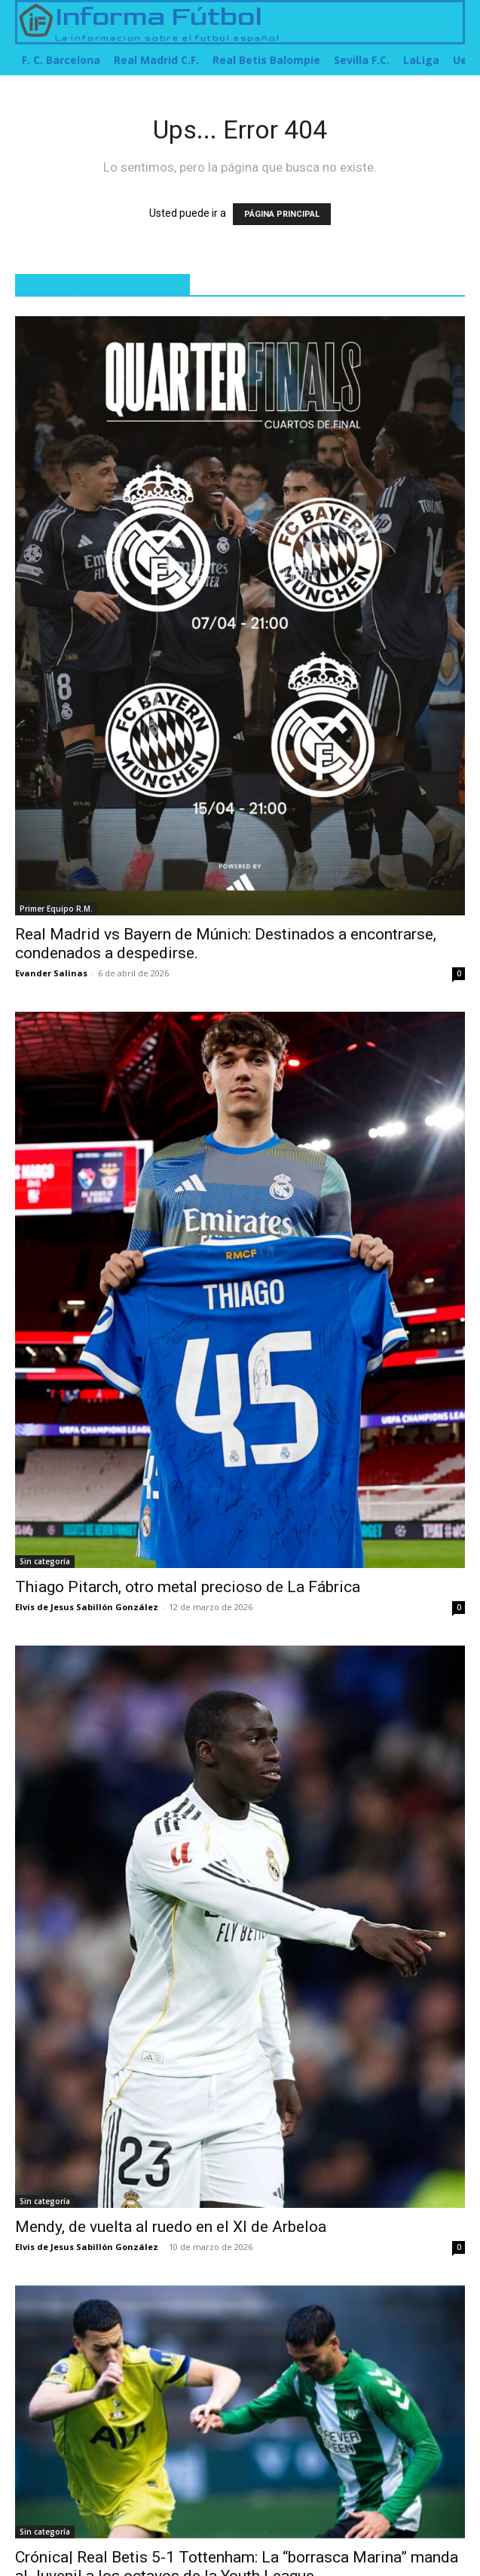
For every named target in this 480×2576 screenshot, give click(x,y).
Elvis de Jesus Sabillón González (86, 1606)
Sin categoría (45, 1561)
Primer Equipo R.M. (56, 908)
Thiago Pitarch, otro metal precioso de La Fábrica (187, 1587)
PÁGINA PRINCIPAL (281, 214)
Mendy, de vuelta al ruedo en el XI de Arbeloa (170, 2227)
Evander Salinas (51, 973)
